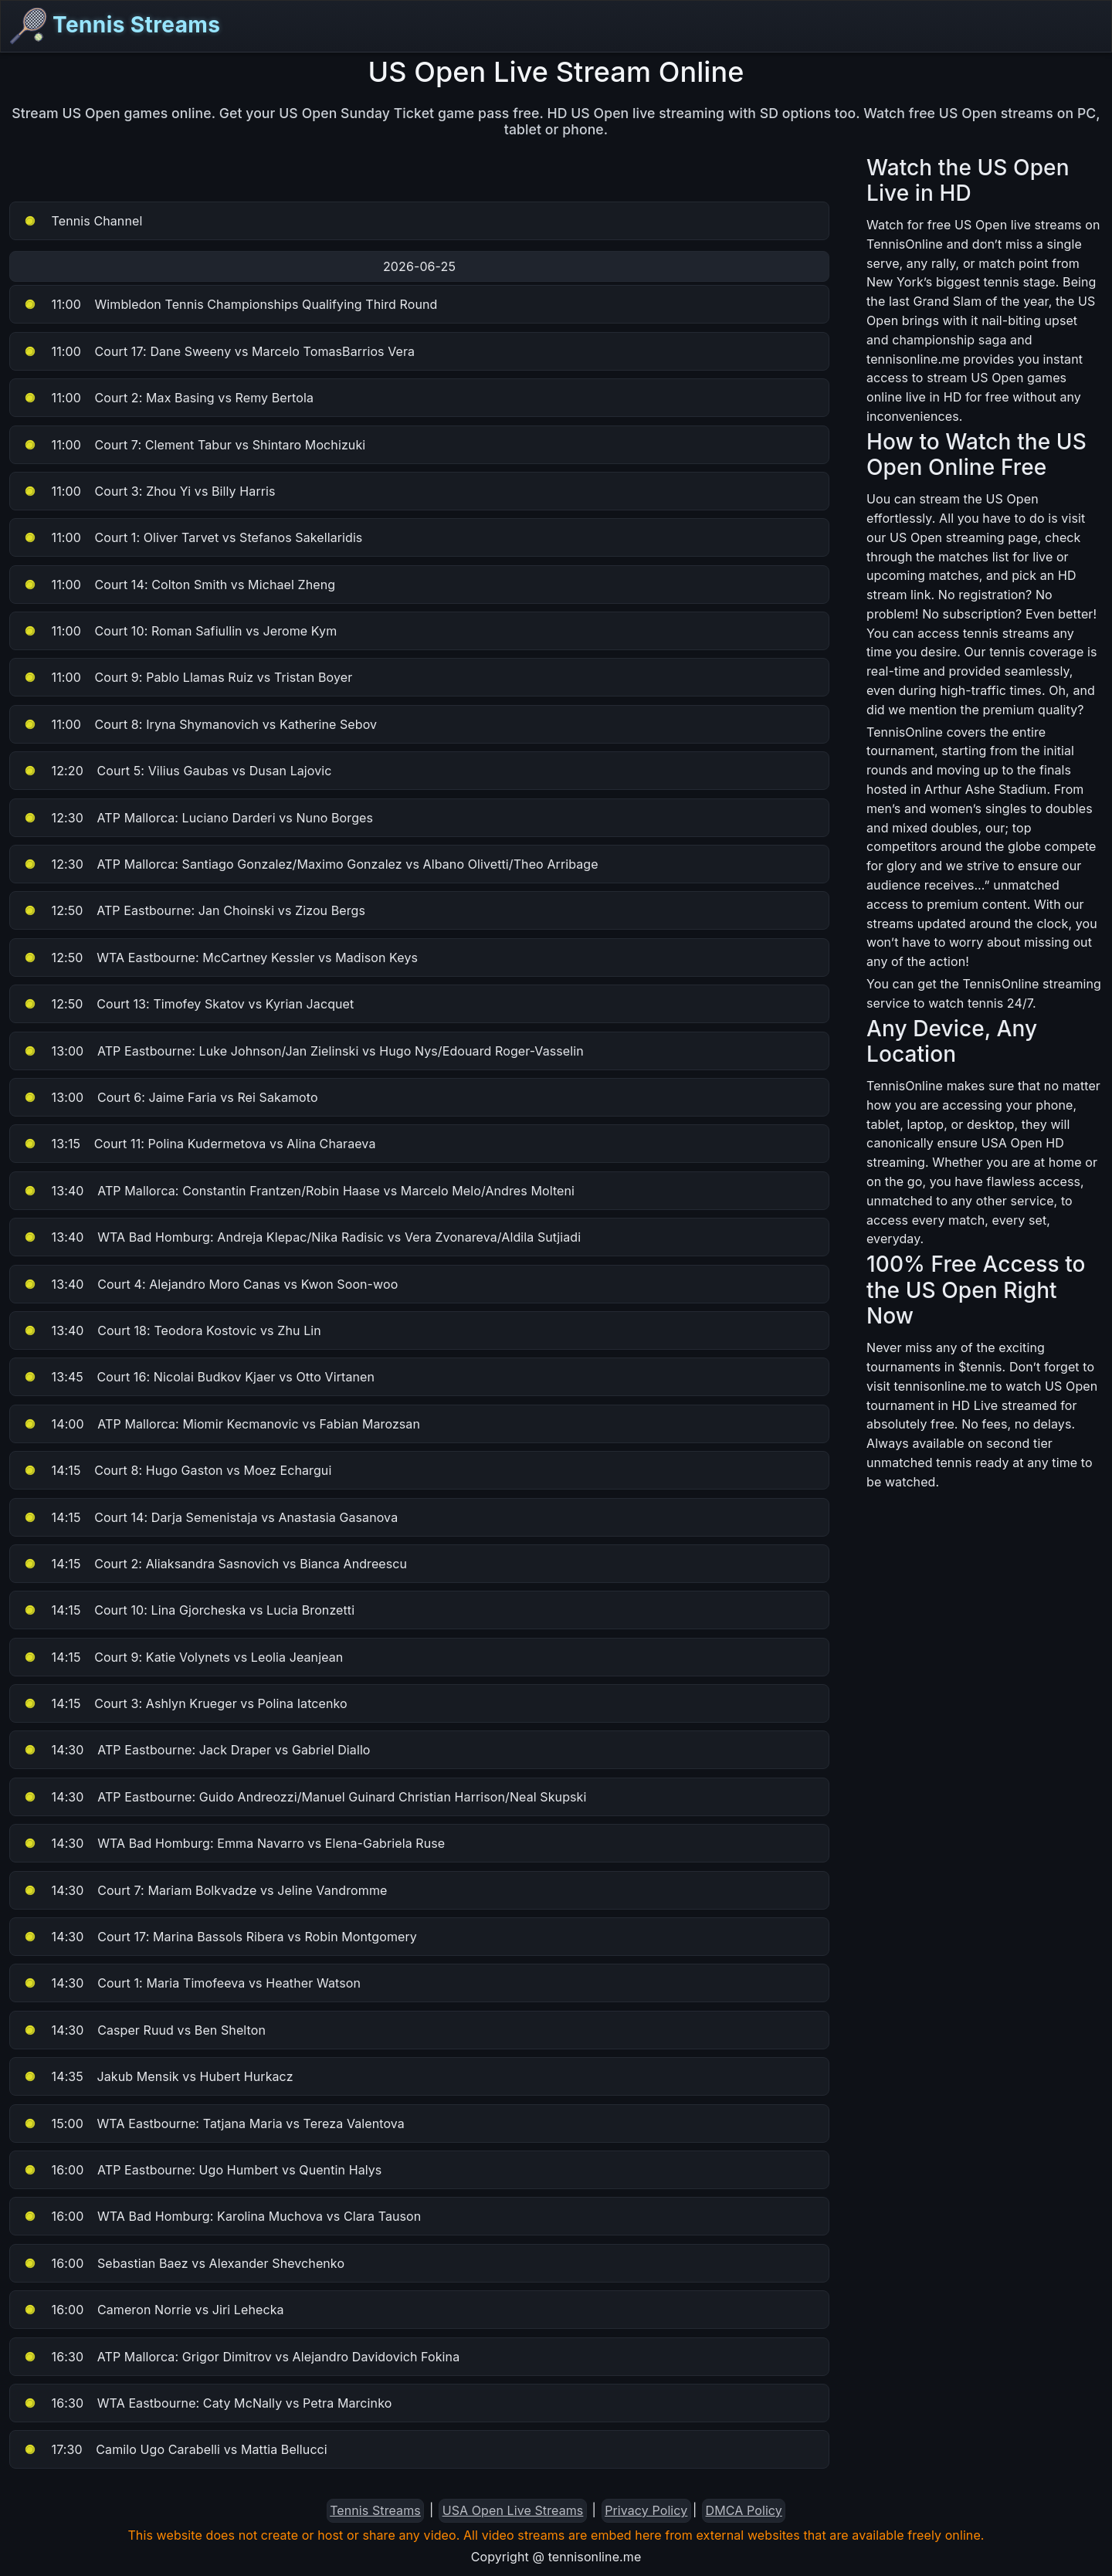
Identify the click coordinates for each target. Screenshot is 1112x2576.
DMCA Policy (744, 2510)
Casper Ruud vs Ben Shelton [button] (144, 2030)
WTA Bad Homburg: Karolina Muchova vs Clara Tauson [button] (221, 2216)
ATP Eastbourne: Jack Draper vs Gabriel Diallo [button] (196, 1749)
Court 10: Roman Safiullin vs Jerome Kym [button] (179, 631)
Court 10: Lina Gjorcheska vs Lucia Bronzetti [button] (188, 1610)
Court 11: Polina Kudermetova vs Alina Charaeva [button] (198, 1143)
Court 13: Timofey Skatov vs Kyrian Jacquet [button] (188, 1004)
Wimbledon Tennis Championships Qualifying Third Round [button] (229, 304)
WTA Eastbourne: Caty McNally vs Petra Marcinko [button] (207, 2403)
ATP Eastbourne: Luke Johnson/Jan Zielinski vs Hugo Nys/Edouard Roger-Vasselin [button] (303, 1051)
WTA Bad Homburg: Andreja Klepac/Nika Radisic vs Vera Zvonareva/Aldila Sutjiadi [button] (301, 1237)
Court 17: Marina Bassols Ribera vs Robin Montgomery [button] (219, 1936)
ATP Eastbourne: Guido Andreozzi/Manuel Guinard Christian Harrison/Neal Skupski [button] (304, 1797)
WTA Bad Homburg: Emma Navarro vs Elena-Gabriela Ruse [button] (233, 1843)
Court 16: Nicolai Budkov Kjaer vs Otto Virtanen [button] (198, 1377)
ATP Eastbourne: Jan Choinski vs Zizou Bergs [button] (193, 910)
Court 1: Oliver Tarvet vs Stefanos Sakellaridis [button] (192, 537)
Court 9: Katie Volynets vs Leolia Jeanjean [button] (182, 1657)
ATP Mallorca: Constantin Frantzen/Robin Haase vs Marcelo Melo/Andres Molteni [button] (298, 1190)
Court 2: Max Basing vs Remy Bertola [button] (168, 397)
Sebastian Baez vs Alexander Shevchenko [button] (183, 2263)
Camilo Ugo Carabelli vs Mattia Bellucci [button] (174, 2449)
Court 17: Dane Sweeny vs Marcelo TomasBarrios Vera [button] (218, 351)
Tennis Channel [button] (82, 221)
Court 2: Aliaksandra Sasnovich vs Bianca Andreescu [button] (214, 1563)
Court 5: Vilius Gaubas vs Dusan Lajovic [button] (177, 770)
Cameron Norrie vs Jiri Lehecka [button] (153, 2309)
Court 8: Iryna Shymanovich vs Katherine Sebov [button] (199, 724)
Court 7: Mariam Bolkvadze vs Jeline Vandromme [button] (204, 1890)
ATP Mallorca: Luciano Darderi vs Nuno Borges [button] (197, 817)
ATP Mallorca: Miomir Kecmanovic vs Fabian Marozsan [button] (221, 1424)
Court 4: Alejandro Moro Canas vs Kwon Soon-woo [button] (210, 1284)
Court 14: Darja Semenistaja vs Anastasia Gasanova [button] (210, 1517)
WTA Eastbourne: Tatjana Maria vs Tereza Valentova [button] (213, 2123)
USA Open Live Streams (513, 2510)
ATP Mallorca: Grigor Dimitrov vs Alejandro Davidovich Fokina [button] (240, 2356)
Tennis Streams (115, 26)
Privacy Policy (646, 2510)
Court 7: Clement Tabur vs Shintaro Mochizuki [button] (193, 445)
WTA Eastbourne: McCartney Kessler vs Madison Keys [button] (220, 957)
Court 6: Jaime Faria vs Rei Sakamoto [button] (170, 1097)
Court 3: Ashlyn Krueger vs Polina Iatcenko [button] (185, 1703)
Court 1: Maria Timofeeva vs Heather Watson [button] (191, 1983)
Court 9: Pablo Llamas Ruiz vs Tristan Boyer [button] (187, 677)
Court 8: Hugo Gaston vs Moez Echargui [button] (176, 1470)
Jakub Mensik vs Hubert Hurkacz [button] (157, 2076)
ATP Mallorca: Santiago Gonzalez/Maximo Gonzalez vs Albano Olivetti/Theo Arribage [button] (310, 864)
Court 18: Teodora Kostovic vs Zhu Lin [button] (171, 1330)
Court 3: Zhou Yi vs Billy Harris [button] (149, 491)
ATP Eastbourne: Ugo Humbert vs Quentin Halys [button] (201, 2170)
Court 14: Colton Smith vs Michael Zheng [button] (178, 584)
